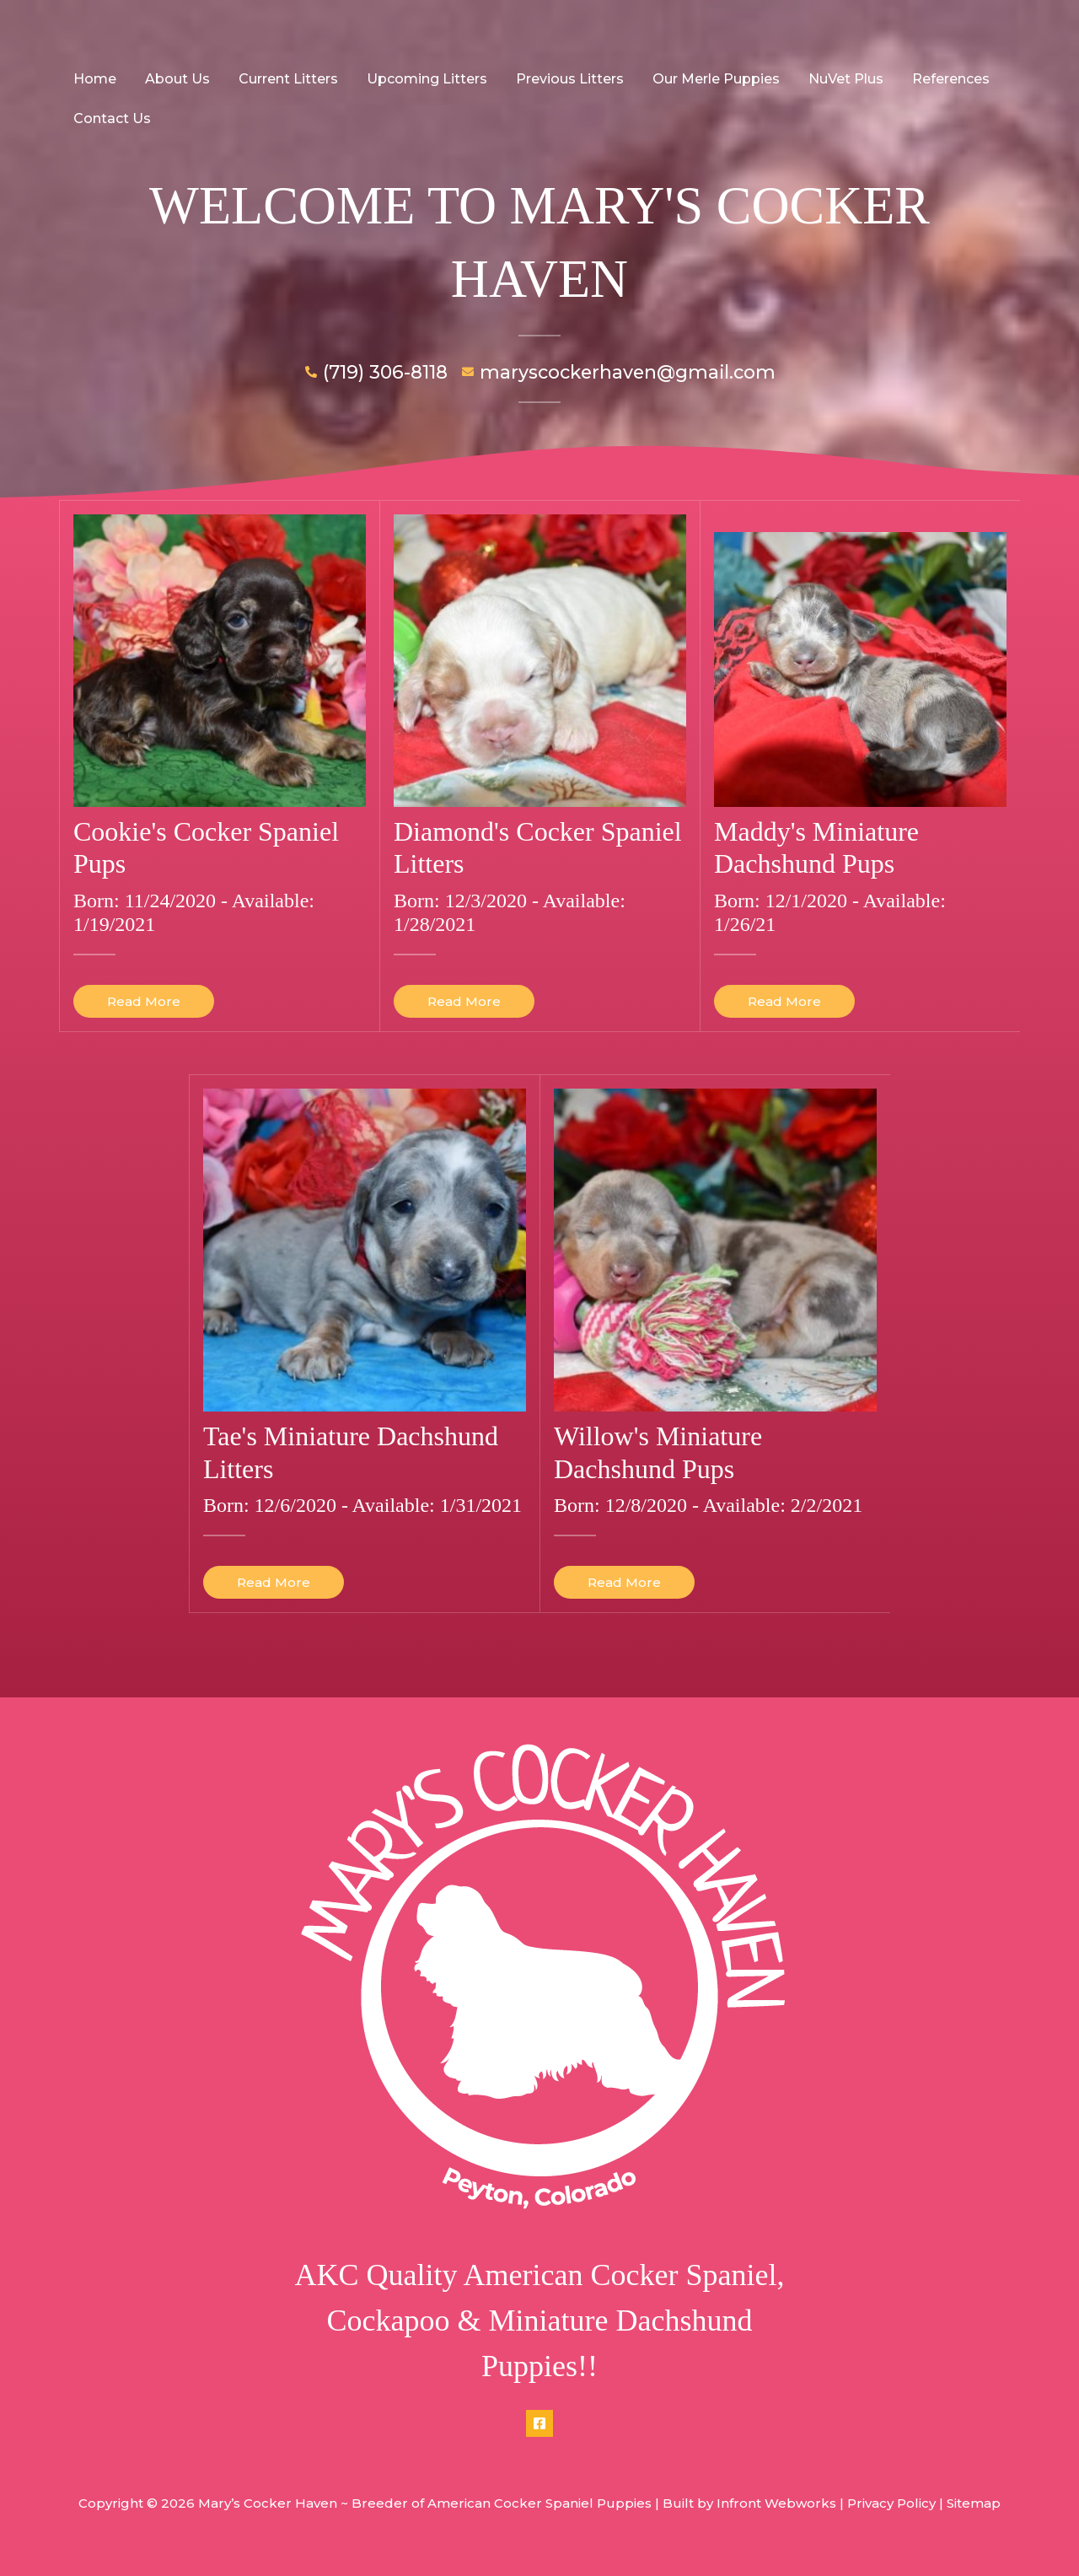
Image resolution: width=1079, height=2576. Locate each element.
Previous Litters (562, 79)
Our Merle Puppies (706, 79)
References (938, 79)
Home (93, 79)
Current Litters (284, 79)
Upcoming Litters (421, 79)
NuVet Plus (834, 79)
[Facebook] (539, 2423)
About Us (174, 79)
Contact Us (111, 118)
